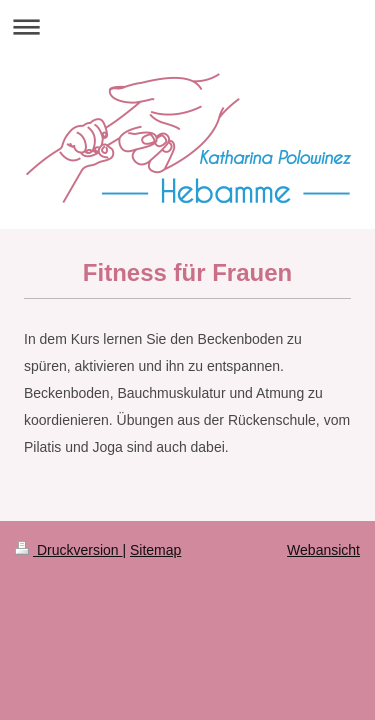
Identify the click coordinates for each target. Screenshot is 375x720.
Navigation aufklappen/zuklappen (187, 26)
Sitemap (155, 550)
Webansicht (323, 550)
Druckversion (68, 550)
